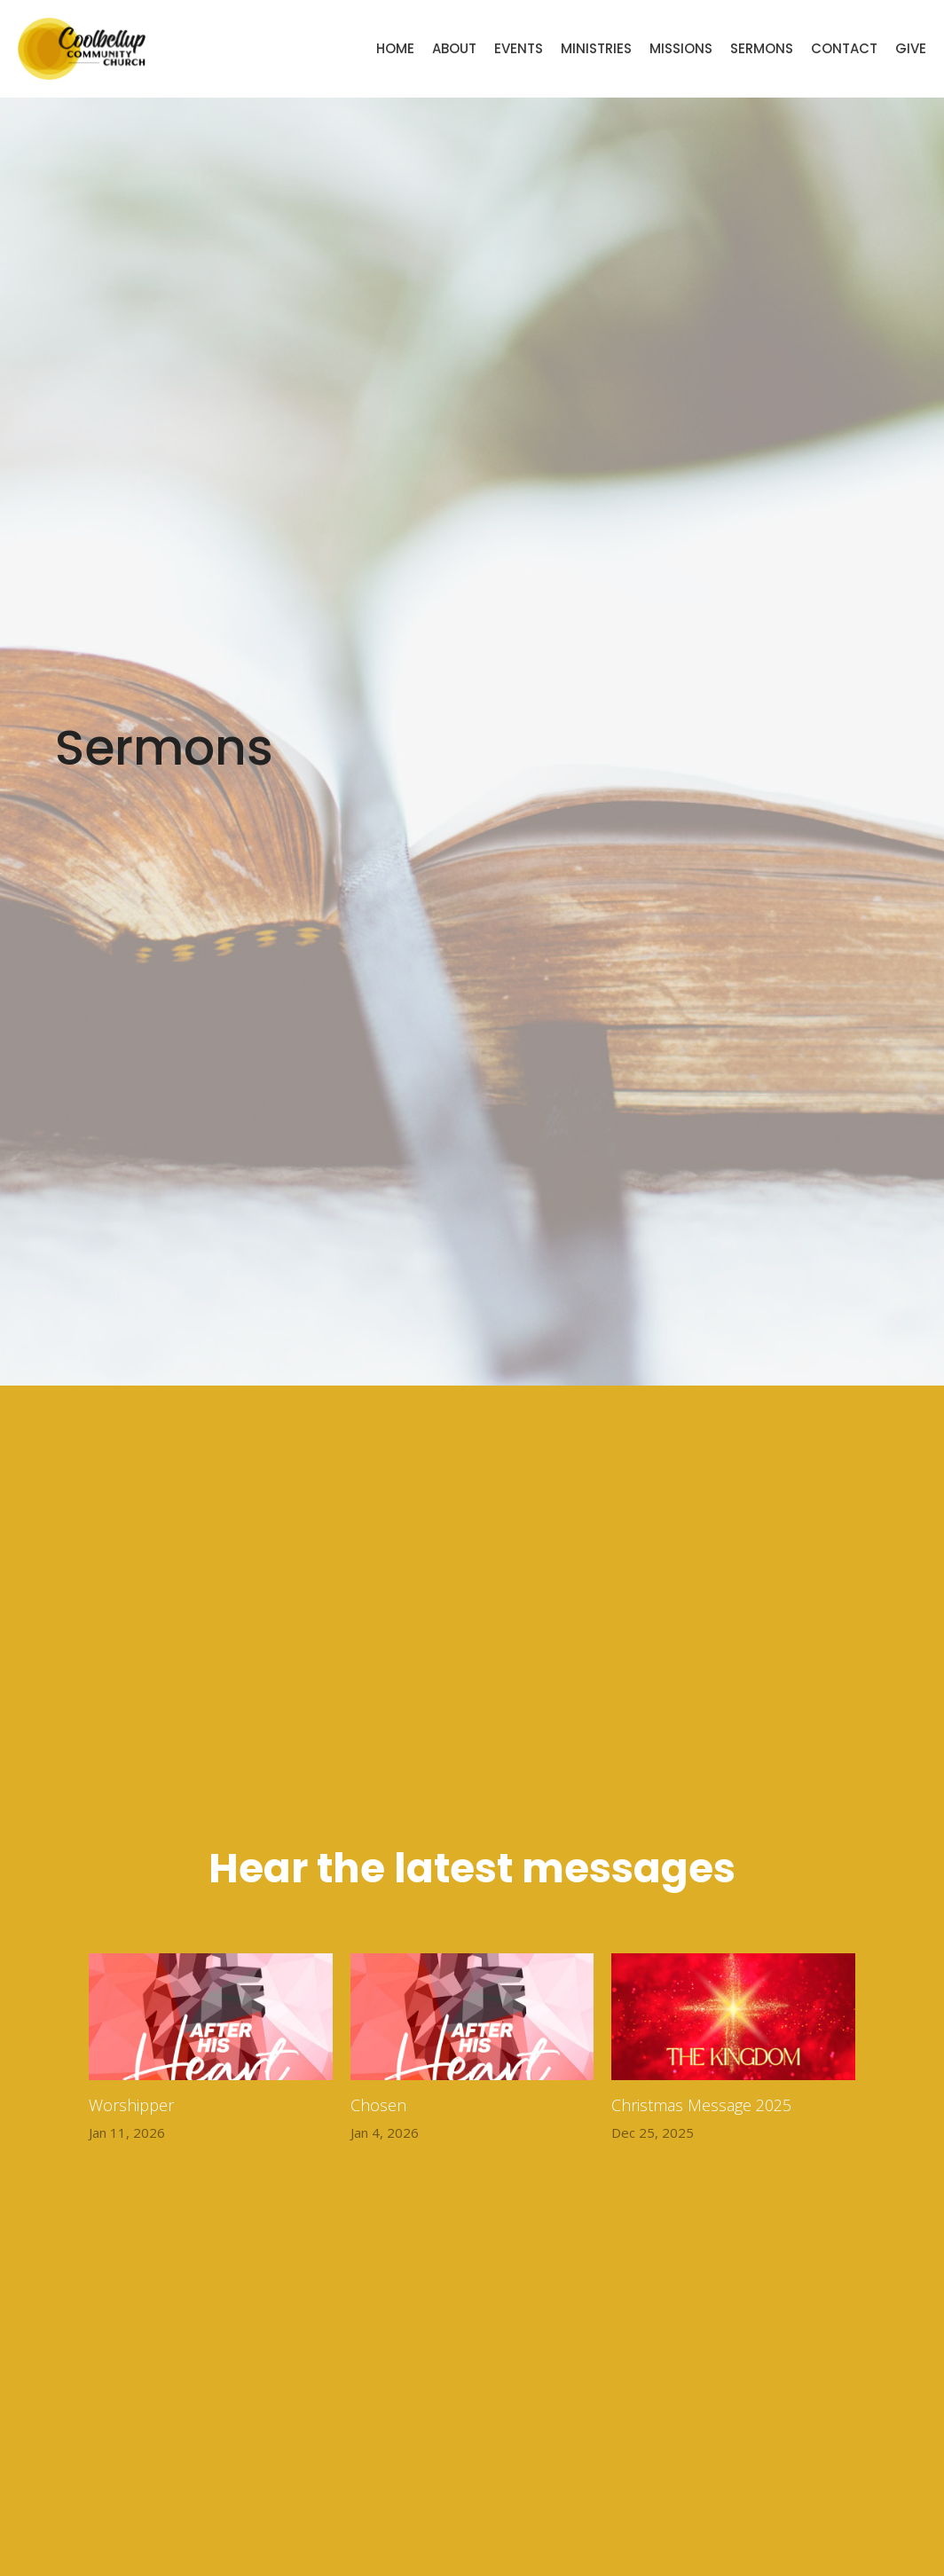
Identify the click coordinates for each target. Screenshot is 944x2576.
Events (518, 48)
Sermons (761, 48)
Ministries (596, 48)
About (454, 48)
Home (395, 48)
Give (910, 48)
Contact (844, 48)
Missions (680, 48)
